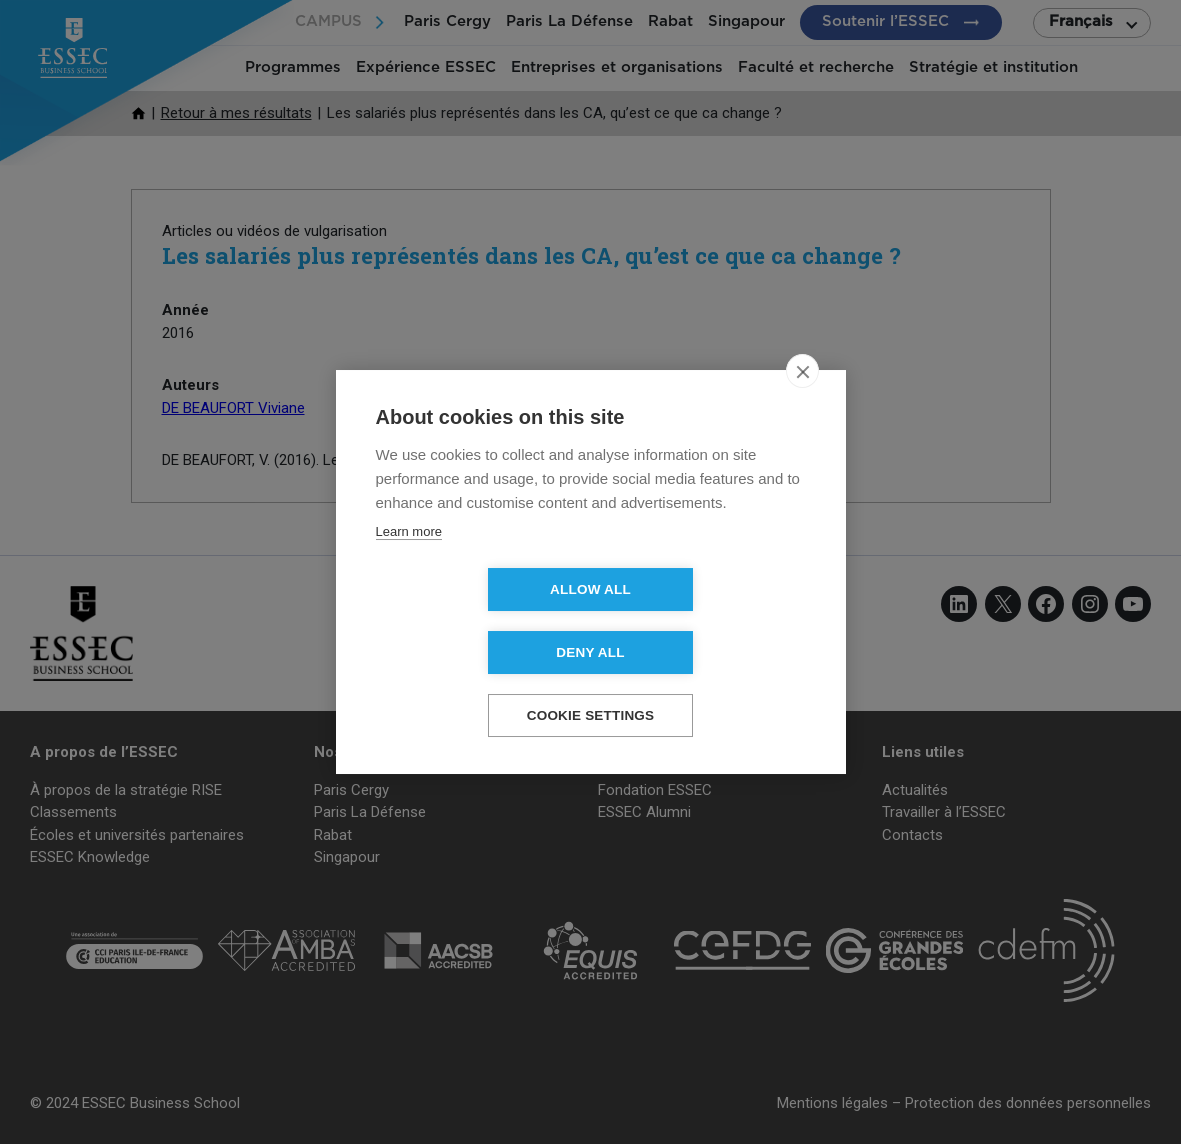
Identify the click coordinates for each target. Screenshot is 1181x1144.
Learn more (409, 563)
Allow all (475, 621)
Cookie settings (591, 684)
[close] (802, 403)
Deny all (705, 621)
